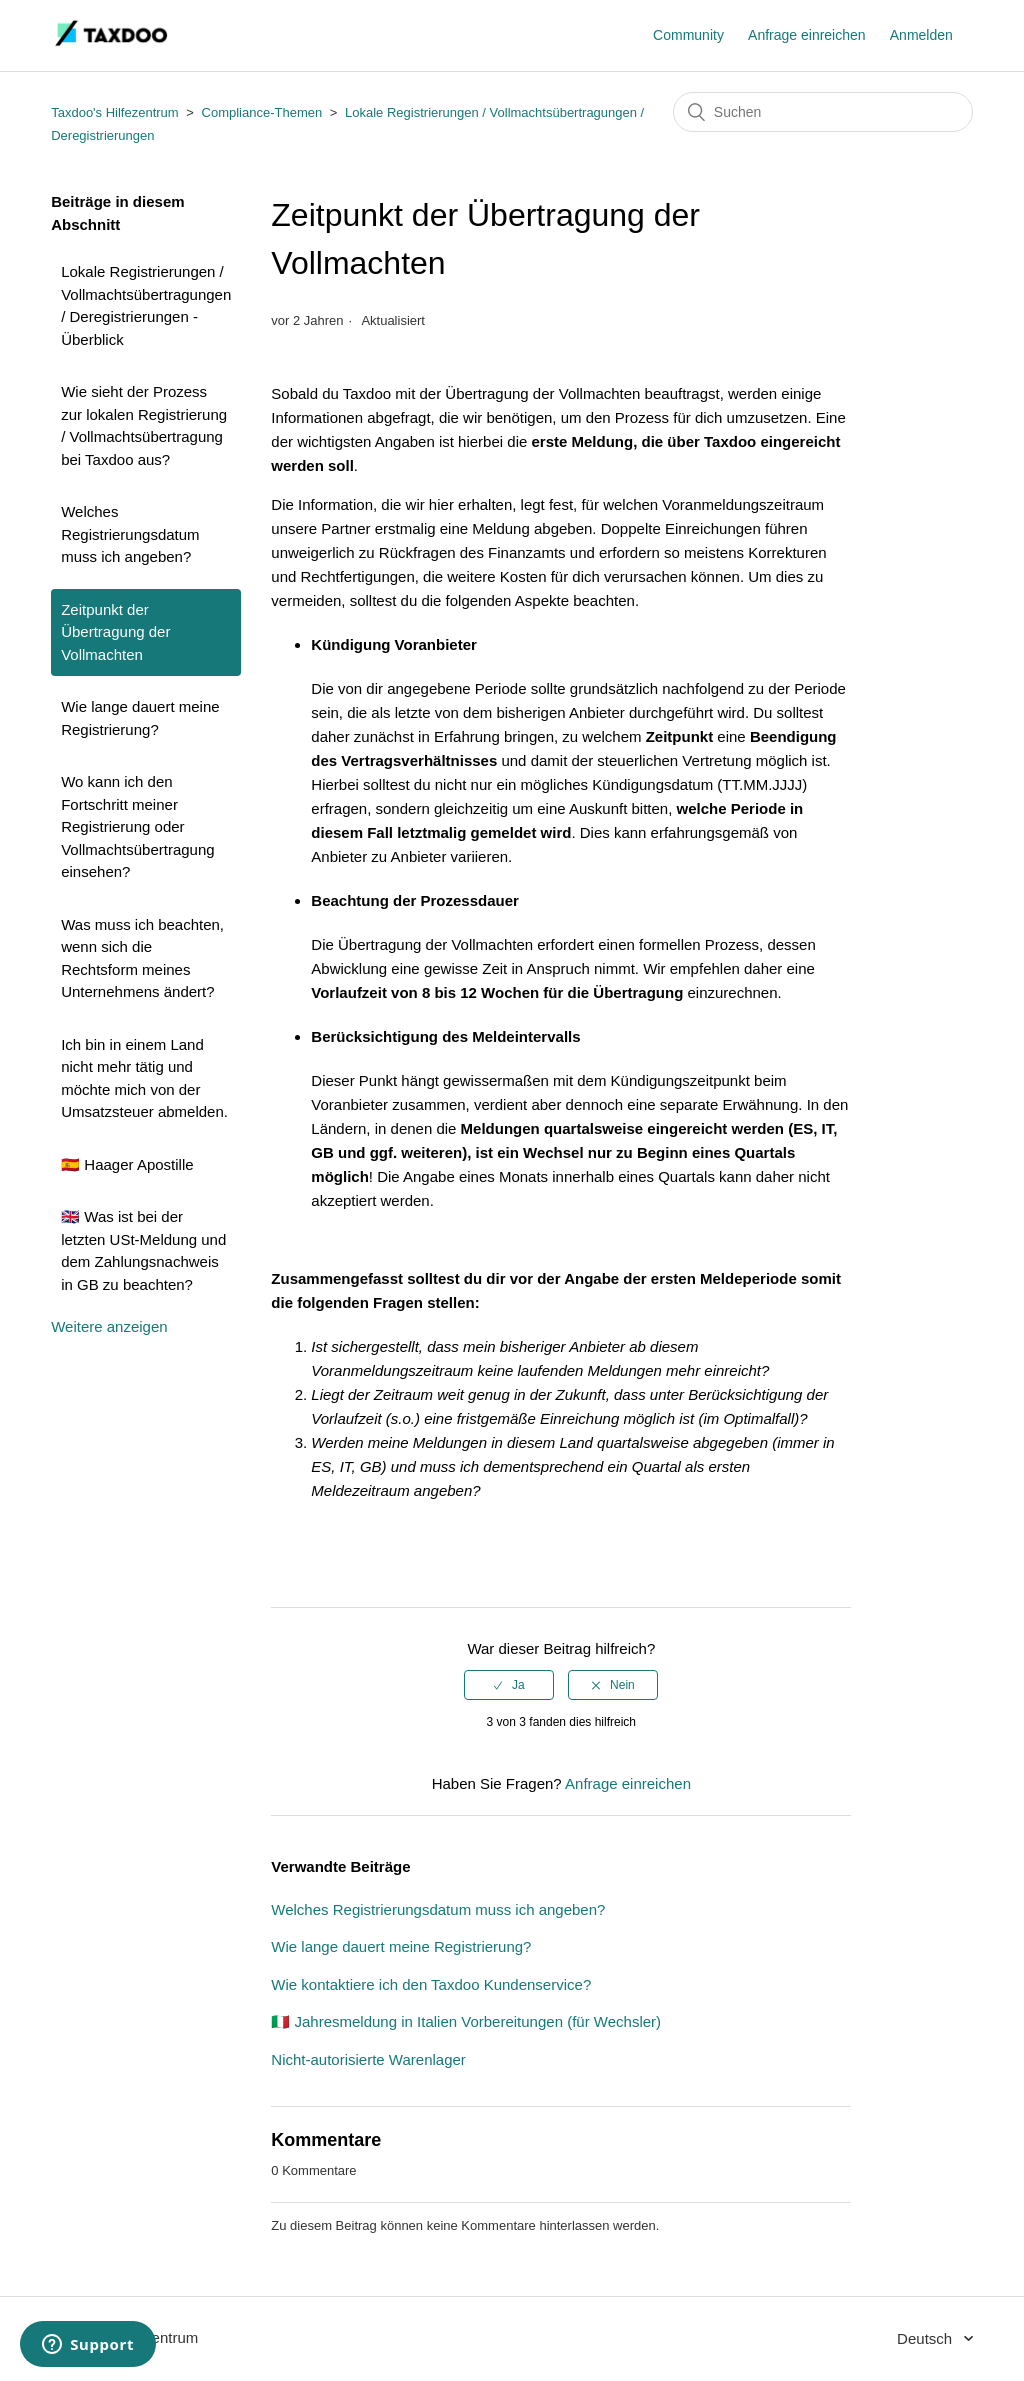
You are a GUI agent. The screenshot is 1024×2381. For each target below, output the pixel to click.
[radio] (509, 1685)
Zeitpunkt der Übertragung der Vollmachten (115, 632)
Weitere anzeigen (109, 1326)
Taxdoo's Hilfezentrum (114, 112)
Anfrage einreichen (807, 35)
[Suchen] (823, 112)
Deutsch (926, 2338)
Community (688, 35)
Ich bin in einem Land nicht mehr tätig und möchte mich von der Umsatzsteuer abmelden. (144, 1078)
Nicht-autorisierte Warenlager (368, 2059)
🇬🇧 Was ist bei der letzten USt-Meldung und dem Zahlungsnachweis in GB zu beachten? (143, 1250)
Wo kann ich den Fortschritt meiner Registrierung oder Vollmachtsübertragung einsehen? (137, 826)
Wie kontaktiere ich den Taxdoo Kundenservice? (431, 1984)
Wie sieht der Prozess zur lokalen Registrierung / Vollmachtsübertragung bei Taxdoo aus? (144, 425)
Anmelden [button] (921, 35)
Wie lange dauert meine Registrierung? (140, 718)
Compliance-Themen (262, 112)
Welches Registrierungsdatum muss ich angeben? (130, 534)
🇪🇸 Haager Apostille (127, 1164)
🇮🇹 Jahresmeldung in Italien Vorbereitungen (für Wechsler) (466, 2021)
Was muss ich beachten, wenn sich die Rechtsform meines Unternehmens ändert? (142, 958)
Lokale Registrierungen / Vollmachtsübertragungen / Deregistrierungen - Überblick (146, 305)
